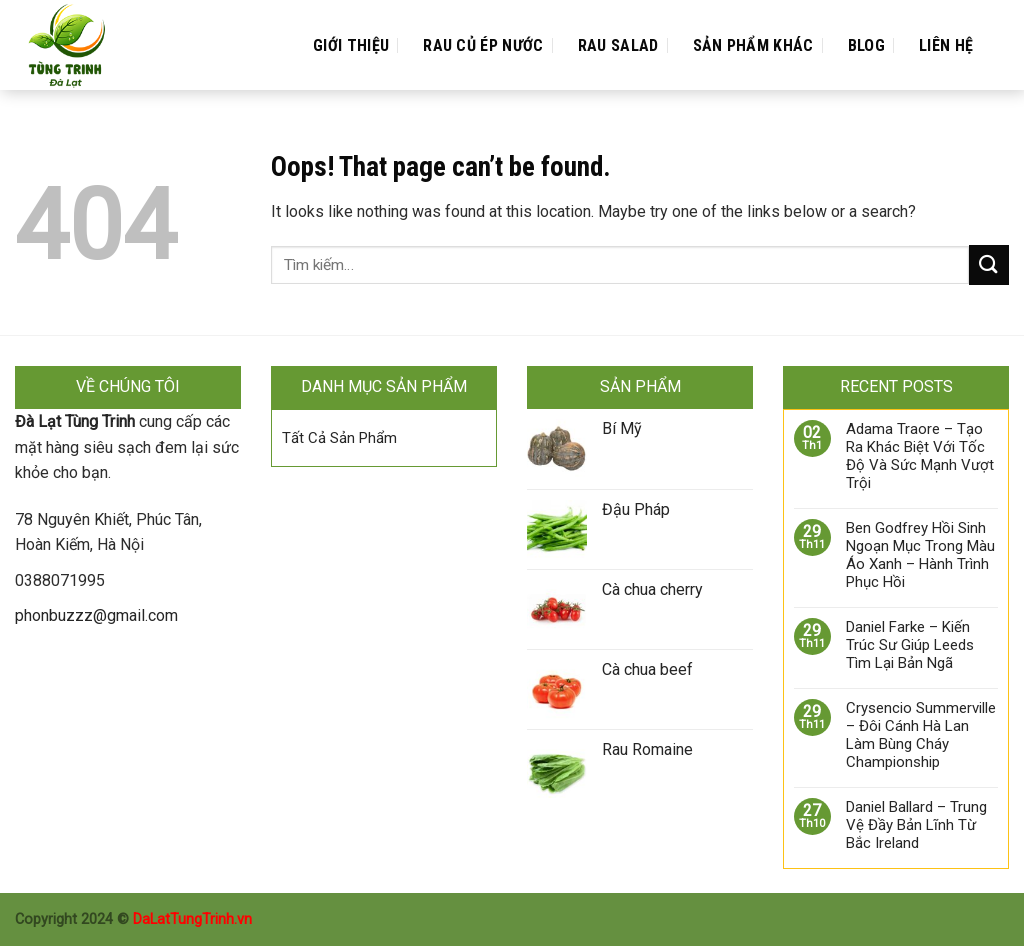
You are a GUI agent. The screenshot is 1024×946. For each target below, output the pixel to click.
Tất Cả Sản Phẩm (339, 438)
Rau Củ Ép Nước (483, 45)
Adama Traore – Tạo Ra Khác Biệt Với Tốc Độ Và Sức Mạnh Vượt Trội (920, 456)
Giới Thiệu (351, 45)
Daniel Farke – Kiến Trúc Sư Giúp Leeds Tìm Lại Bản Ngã (910, 645)
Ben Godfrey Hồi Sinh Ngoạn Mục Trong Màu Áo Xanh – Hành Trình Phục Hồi (920, 555)
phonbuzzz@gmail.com (96, 615)
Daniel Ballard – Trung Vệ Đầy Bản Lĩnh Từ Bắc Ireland (916, 825)
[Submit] (989, 264)
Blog (866, 45)
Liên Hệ (946, 45)
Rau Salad (618, 45)
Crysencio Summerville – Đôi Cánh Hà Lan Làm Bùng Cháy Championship (921, 735)
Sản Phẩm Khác (753, 45)
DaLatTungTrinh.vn (192, 919)
